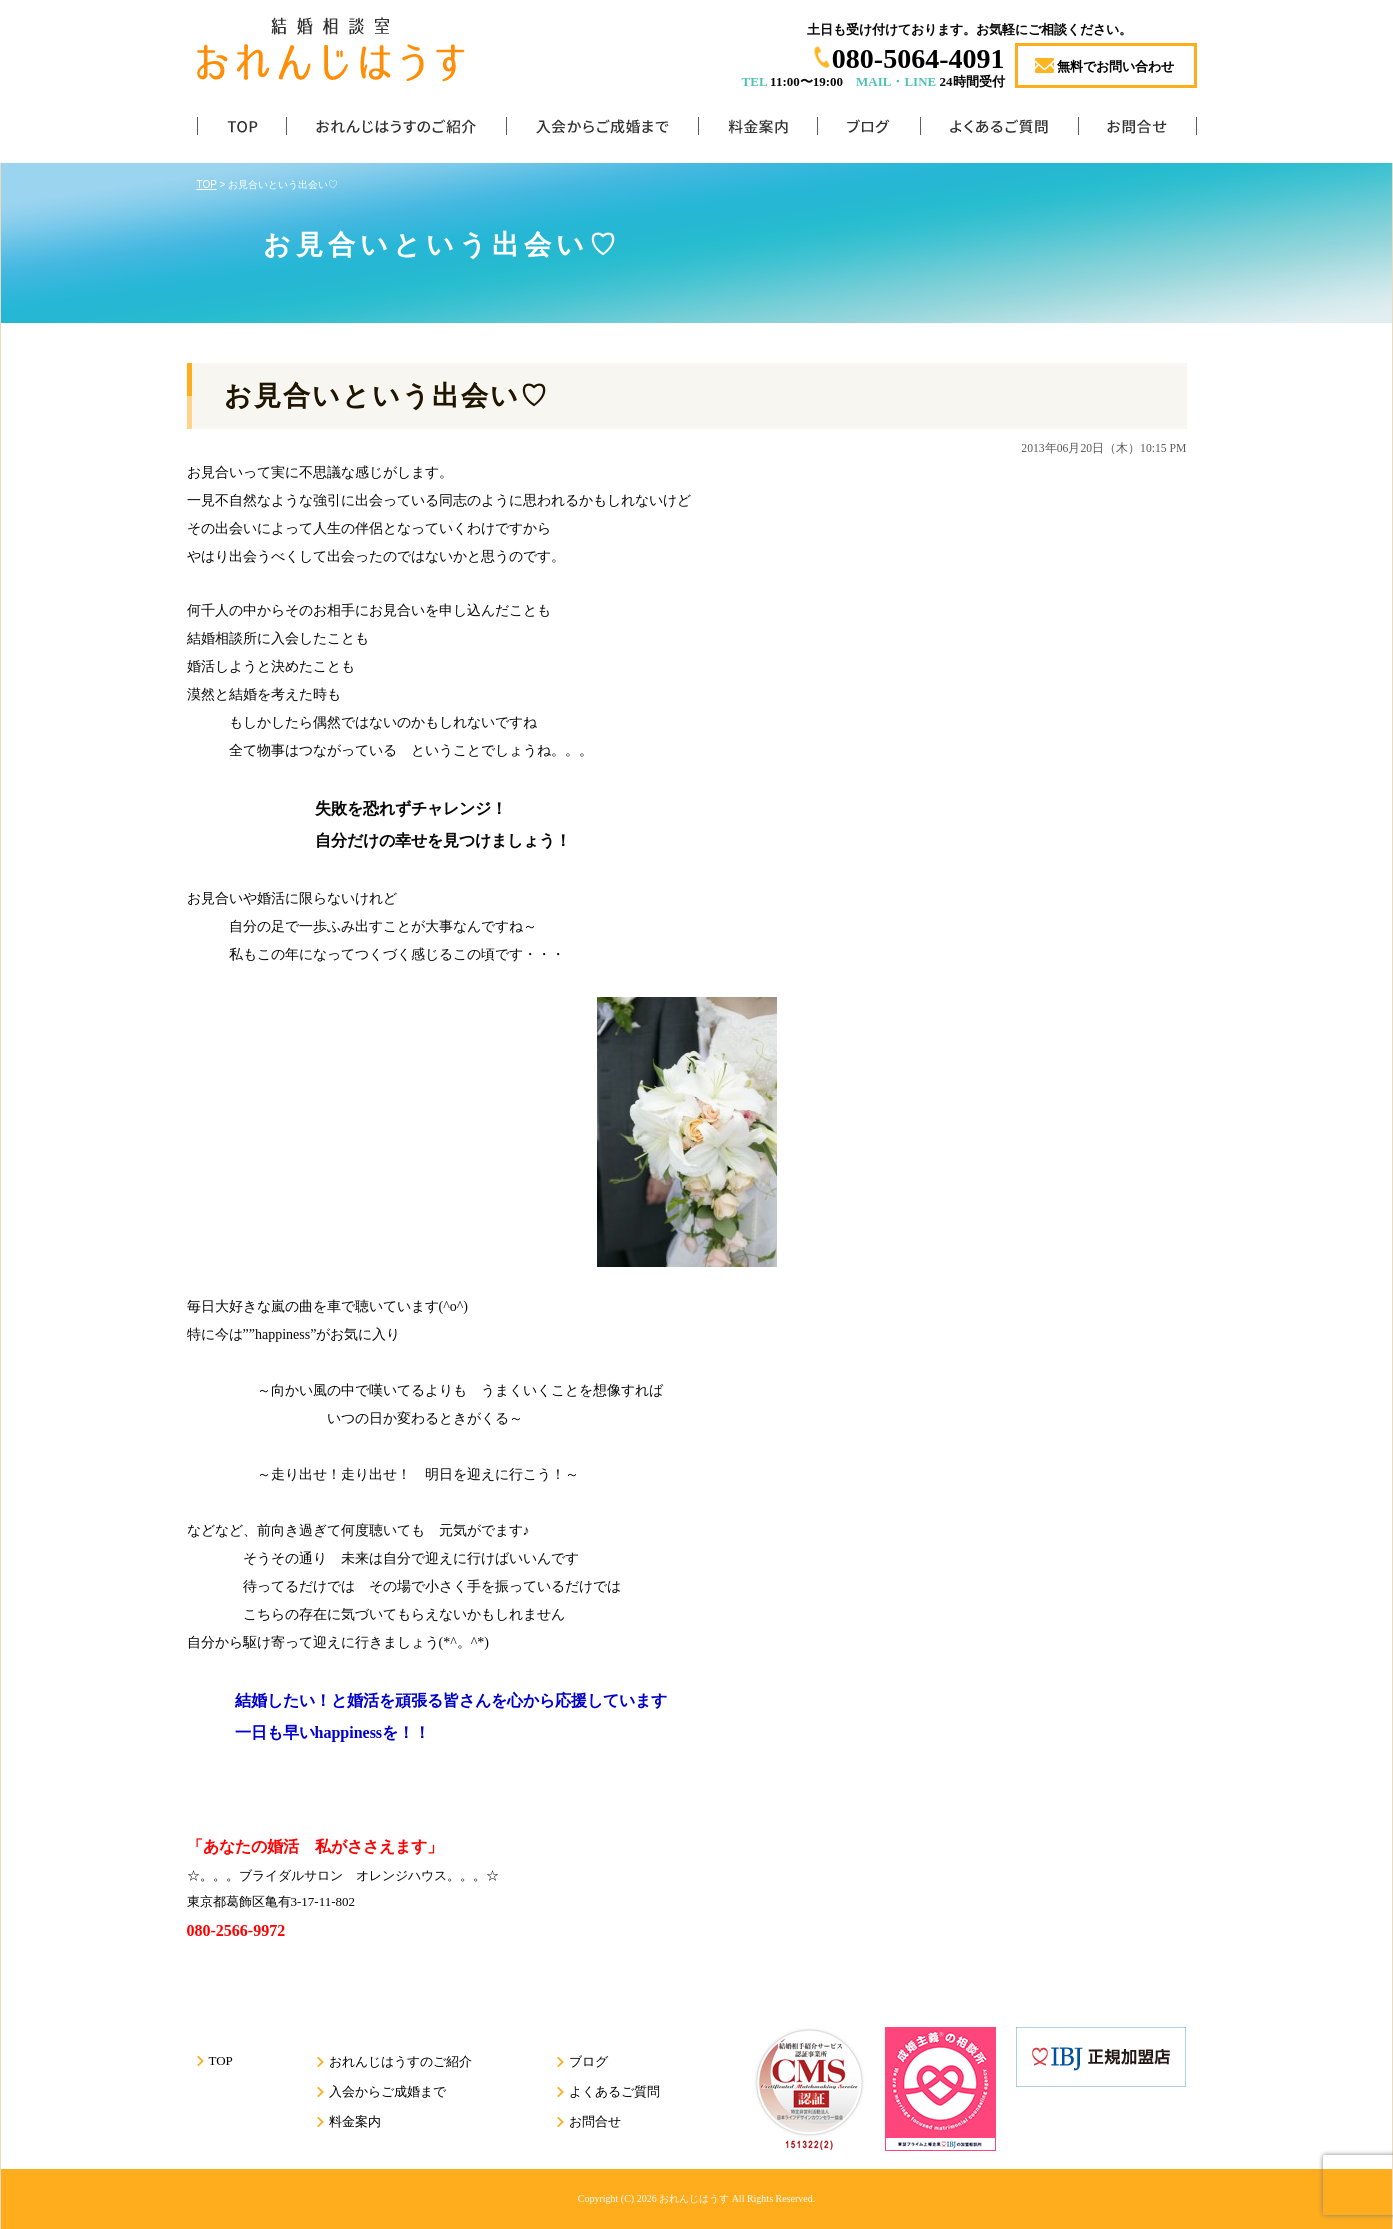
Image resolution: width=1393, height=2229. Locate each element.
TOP (241, 130)
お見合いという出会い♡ (386, 396)
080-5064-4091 (918, 58)
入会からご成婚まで (602, 130)
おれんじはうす (694, 2198)
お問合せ (1137, 130)
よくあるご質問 (999, 130)
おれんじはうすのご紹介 (396, 130)
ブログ (868, 130)
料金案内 (757, 130)
